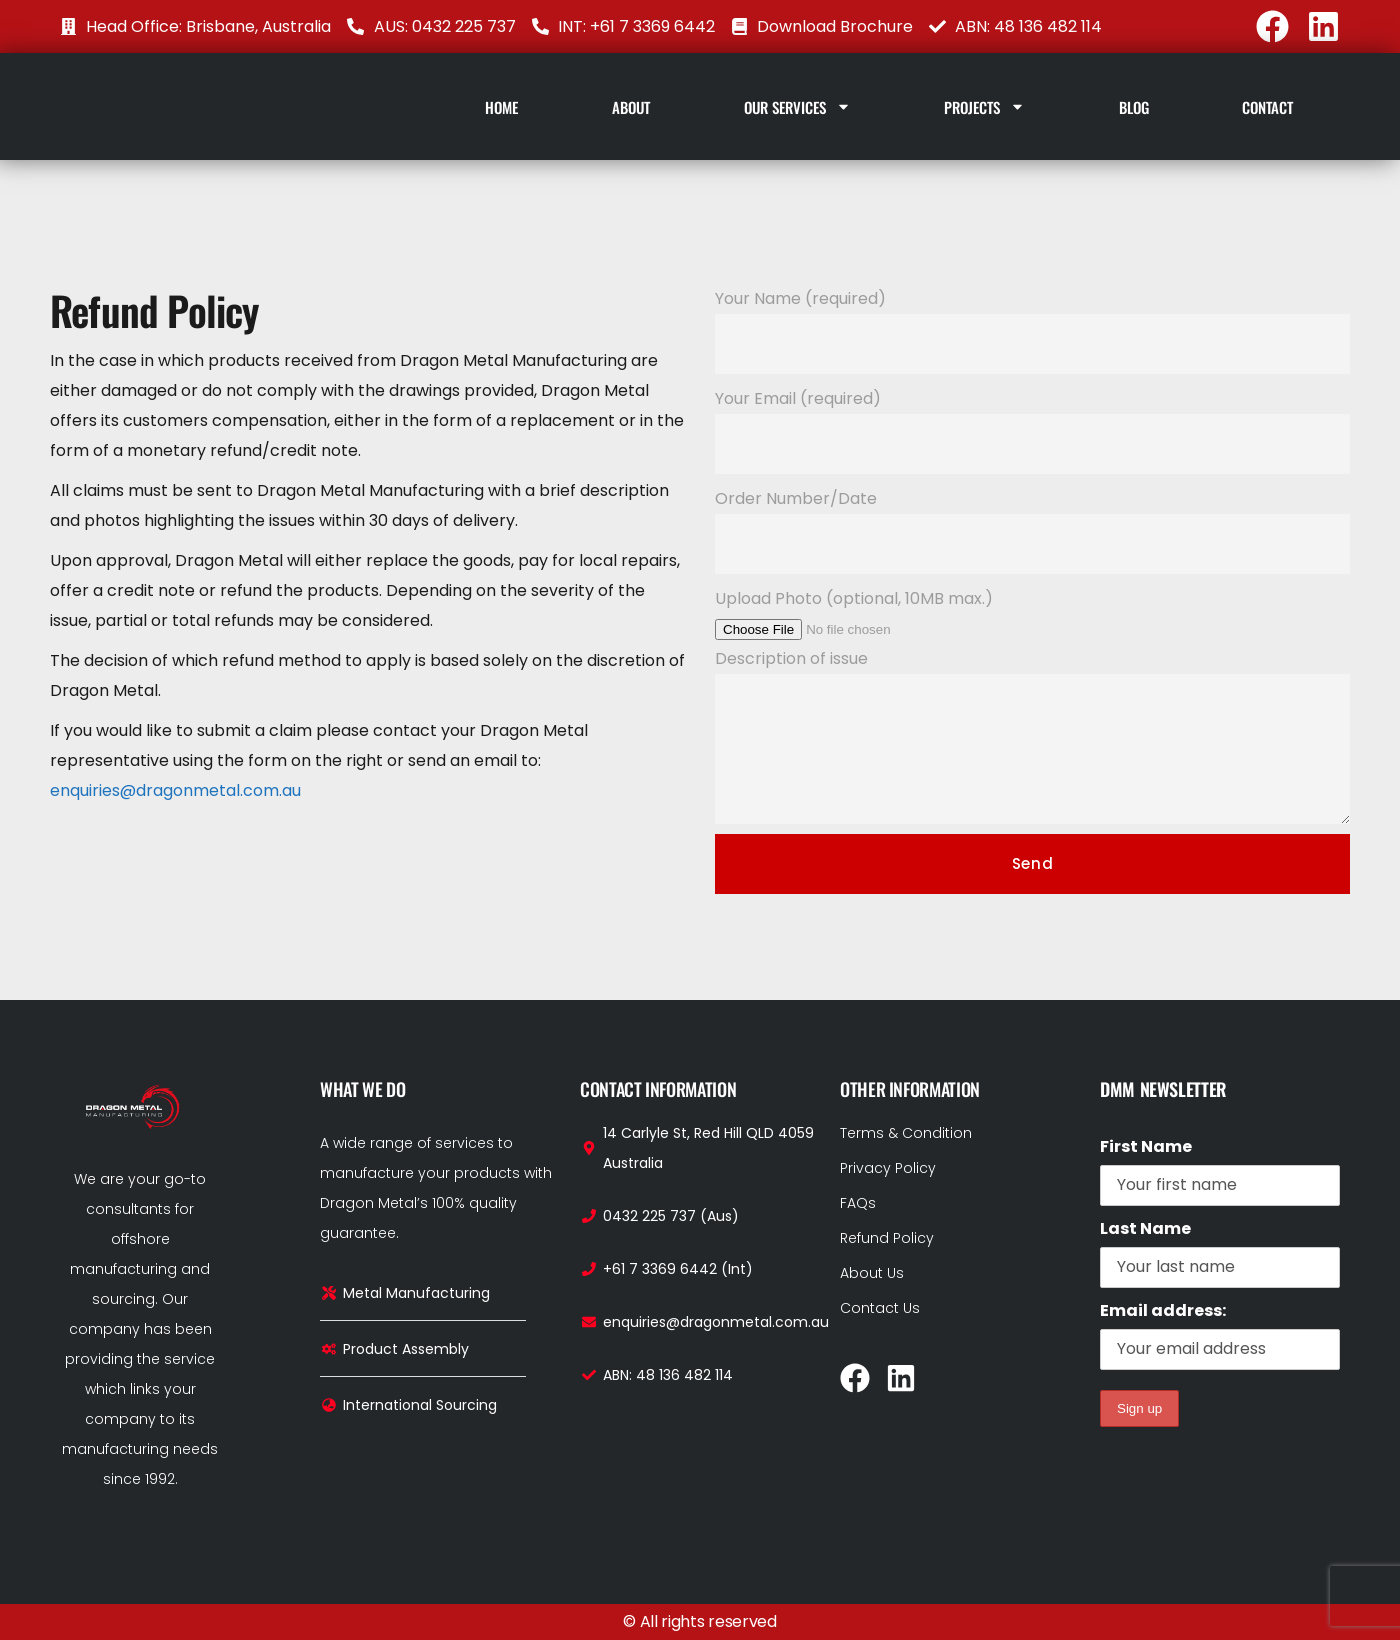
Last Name (1145, 1228)
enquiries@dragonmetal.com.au (175, 790)
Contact (1267, 107)
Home (501, 107)
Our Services (797, 106)
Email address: (1220, 1334)
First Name (1146, 1146)
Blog (1134, 107)
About (631, 107)
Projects (984, 106)
